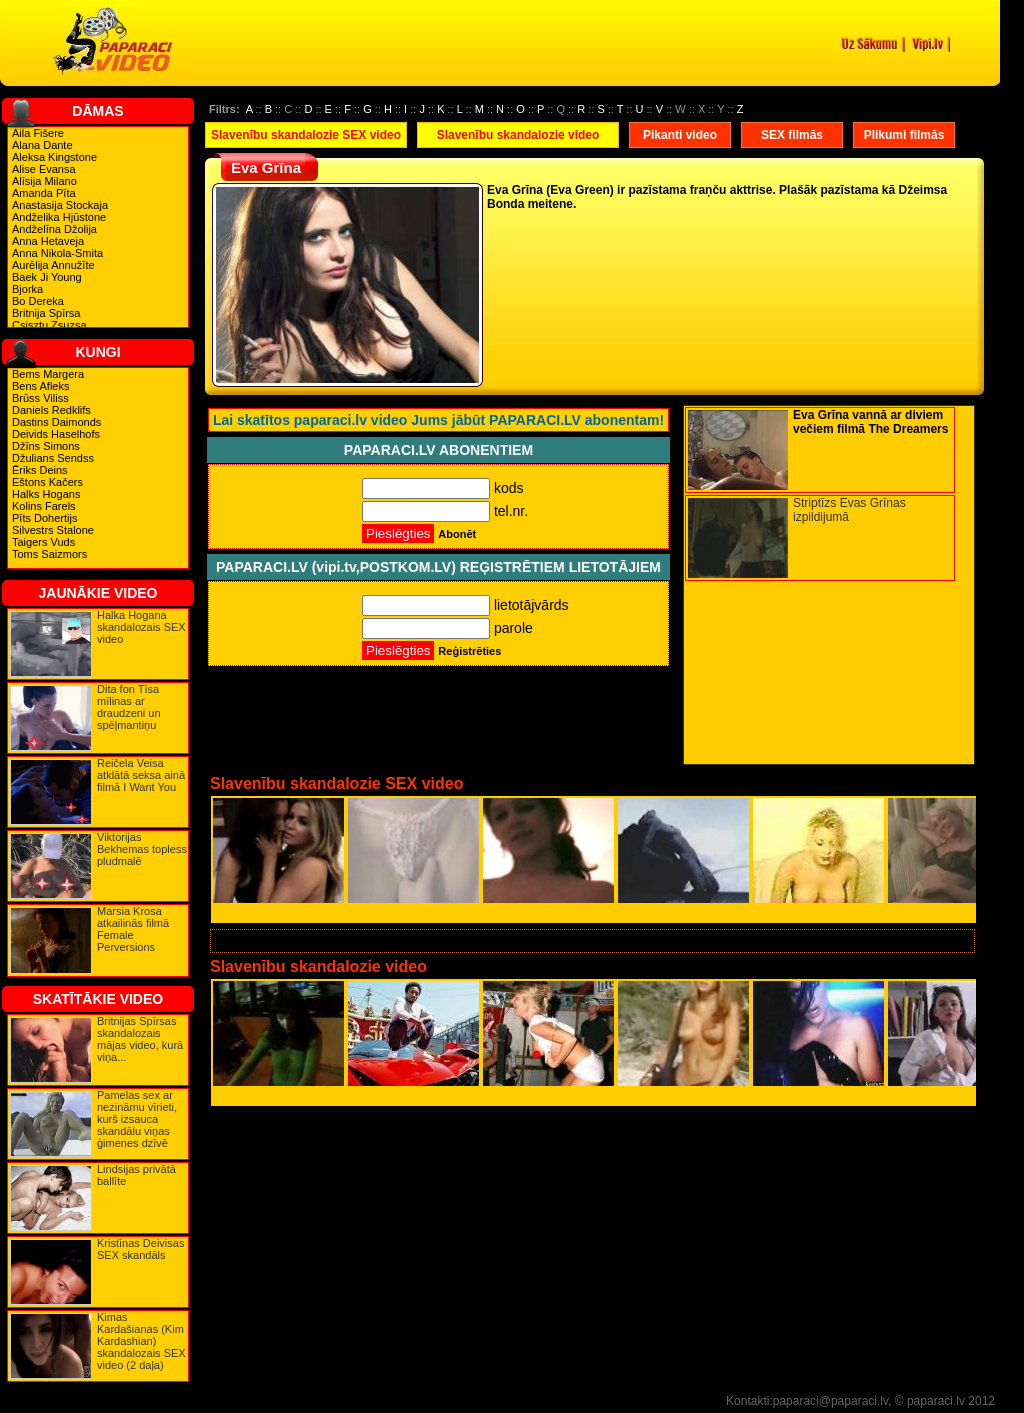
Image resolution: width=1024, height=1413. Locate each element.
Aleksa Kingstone (54, 157)
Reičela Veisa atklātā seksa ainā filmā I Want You (141, 775)
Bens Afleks (40, 386)
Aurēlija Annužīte (53, 265)
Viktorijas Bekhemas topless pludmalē (142, 849)
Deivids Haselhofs (56, 434)
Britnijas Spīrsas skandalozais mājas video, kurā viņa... (140, 1039)
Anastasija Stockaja (60, 205)
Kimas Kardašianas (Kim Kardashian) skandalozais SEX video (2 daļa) (141, 1341)
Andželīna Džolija (54, 229)
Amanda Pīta (44, 193)
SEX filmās (792, 135)
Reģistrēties (469, 651)
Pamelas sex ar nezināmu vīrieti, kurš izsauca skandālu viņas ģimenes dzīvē (137, 1119)
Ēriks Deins (40, 470)
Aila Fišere (38, 133)
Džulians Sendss (53, 458)
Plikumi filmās (904, 135)
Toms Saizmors (49, 554)
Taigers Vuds (43, 542)
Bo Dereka (38, 301)
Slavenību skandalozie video (518, 135)
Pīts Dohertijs (44, 518)
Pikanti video (680, 135)
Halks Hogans (46, 494)
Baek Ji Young (47, 277)
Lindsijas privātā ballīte (136, 1175)
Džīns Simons (46, 446)
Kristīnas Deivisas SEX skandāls (140, 1249)
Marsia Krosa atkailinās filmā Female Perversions (133, 929)
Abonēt (457, 534)
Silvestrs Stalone (53, 530)
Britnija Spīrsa (46, 313)
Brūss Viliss (40, 398)
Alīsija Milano (44, 181)
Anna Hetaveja (48, 241)
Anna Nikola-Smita (57, 253)
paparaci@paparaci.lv (830, 1401)
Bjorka (27, 289)
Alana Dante (42, 145)
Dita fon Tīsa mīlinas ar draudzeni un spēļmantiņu (129, 707)
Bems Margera (48, 374)
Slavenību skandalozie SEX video (306, 135)
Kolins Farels (44, 506)
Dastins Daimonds (56, 422)
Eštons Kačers (47, 482)
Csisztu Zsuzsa (49, 325)
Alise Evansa (44, 169)
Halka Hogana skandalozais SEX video (141, 627)
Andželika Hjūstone (59, 217)
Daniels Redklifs (51, 410)
